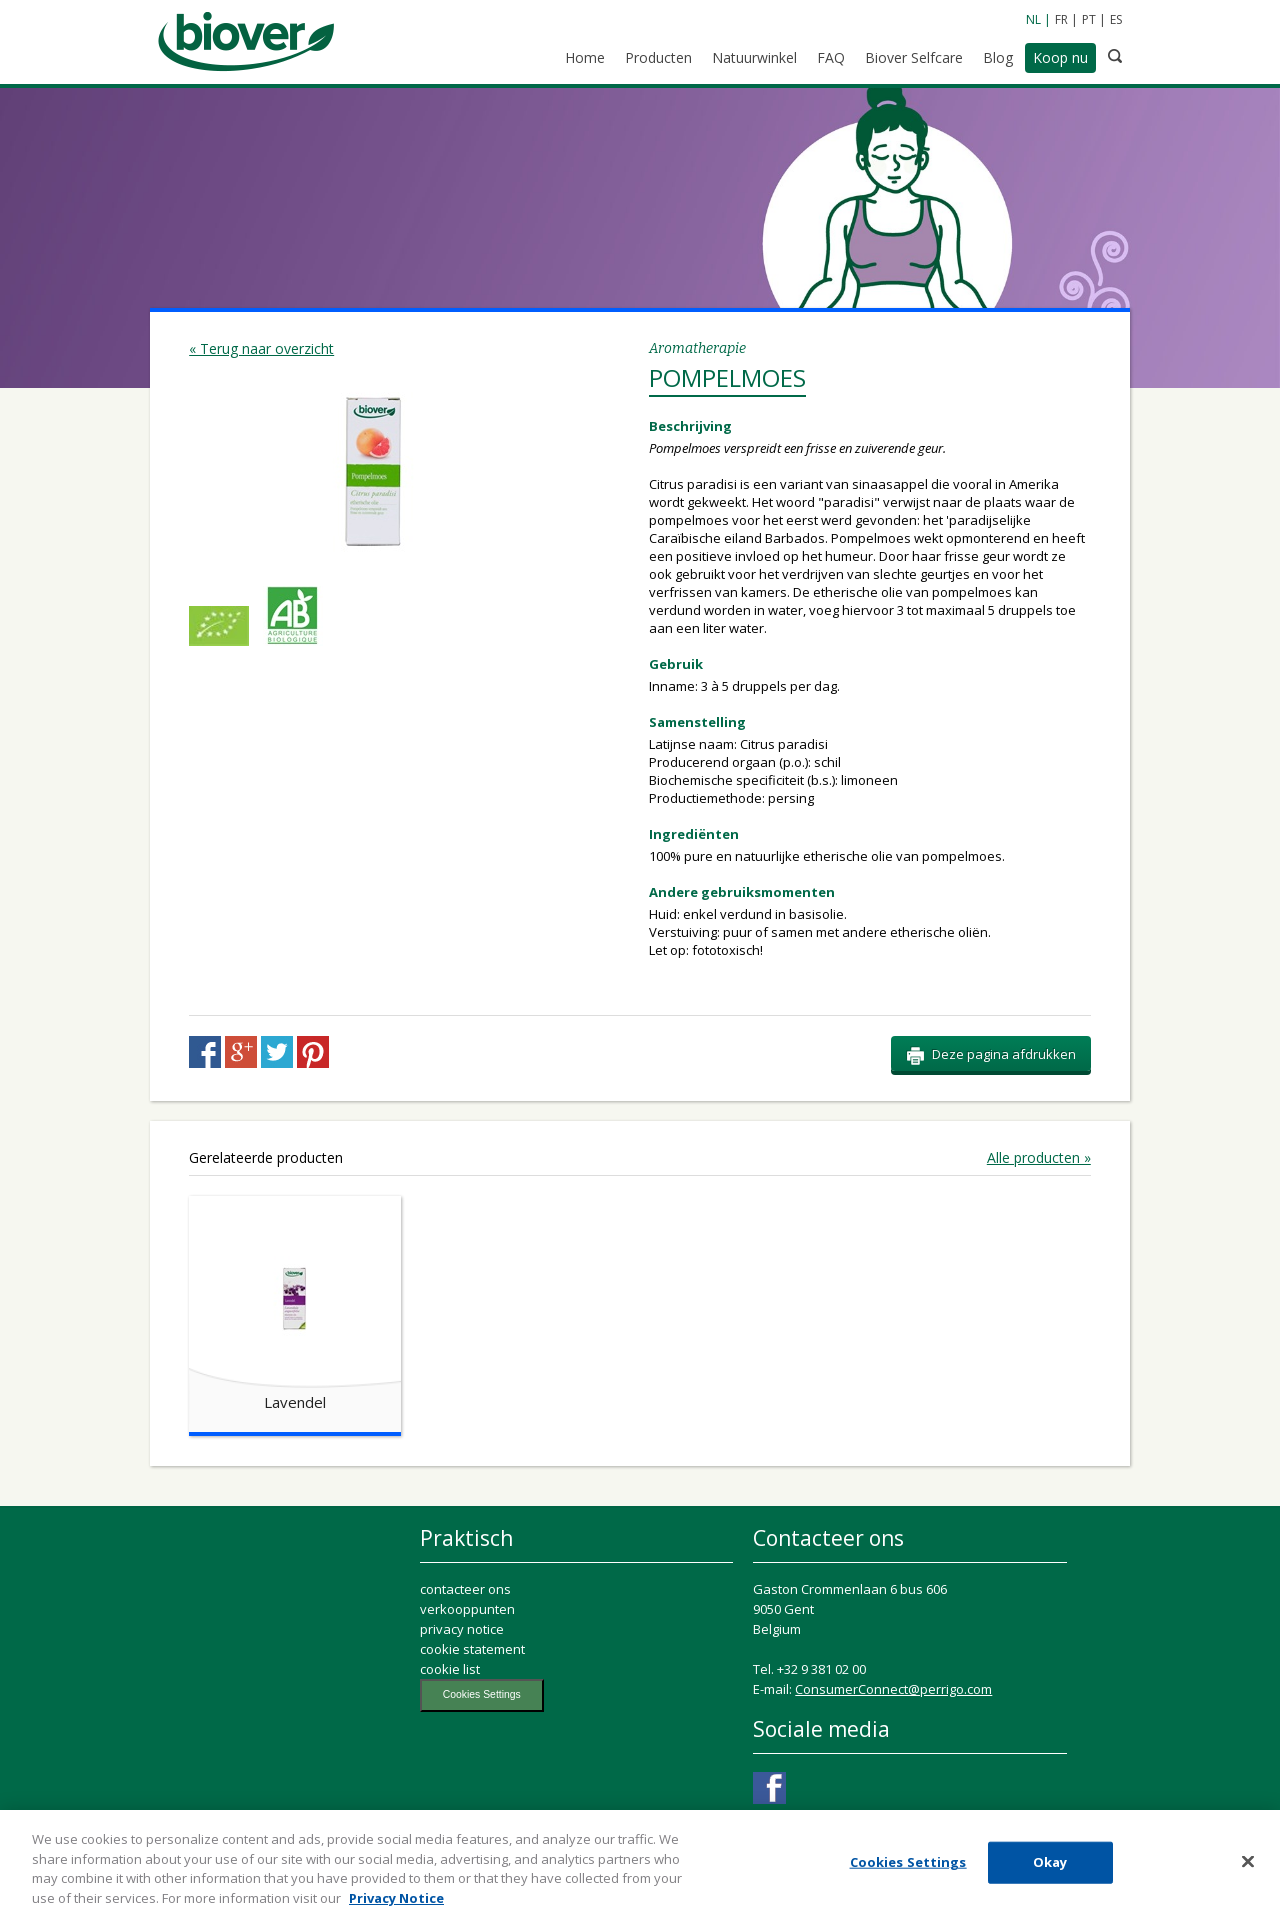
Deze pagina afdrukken (991, 1055)
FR (1061, 19)
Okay (1050, 1871)
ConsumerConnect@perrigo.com (893, 1689)
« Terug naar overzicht (261, 348)
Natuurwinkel (754, 57)
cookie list (450, 1669)
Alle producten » (1039, 1158)
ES (1116, 19)
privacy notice (462, 1629)
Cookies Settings (482, 1694)
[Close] (1248, 1870)
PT (1089, 19)
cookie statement (472, 1649)
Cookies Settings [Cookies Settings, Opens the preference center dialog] (908, 1871)
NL (1033, 19)
